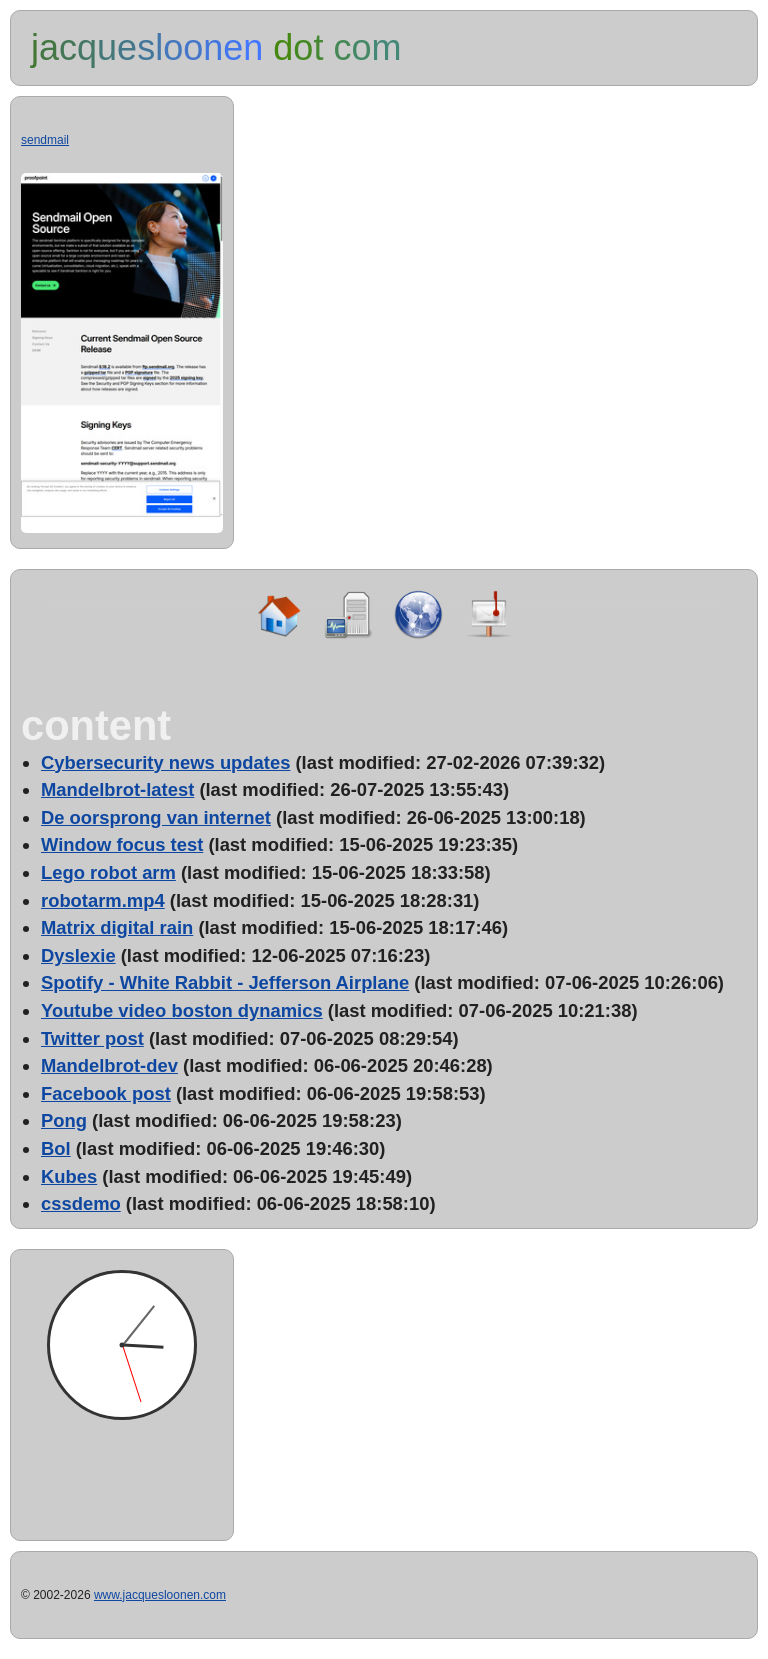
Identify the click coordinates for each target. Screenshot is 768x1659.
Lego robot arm (108, 872)
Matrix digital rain (117, 927)
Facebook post (106, 1093)
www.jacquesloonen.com (160, 1595)
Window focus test (122, 844)
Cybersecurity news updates (165, 762)
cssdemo (81, 1203)
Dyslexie (78, 955)
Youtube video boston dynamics (182, 1010)
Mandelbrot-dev (109, 1065)
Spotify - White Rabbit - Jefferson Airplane (225, 982)
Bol (56, 1148)
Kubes (69, 1176)
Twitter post (92, 1038)
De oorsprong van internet (156, 817)
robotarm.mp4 (103, 900)
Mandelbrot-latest (117, 789)
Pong (64, 1120)
